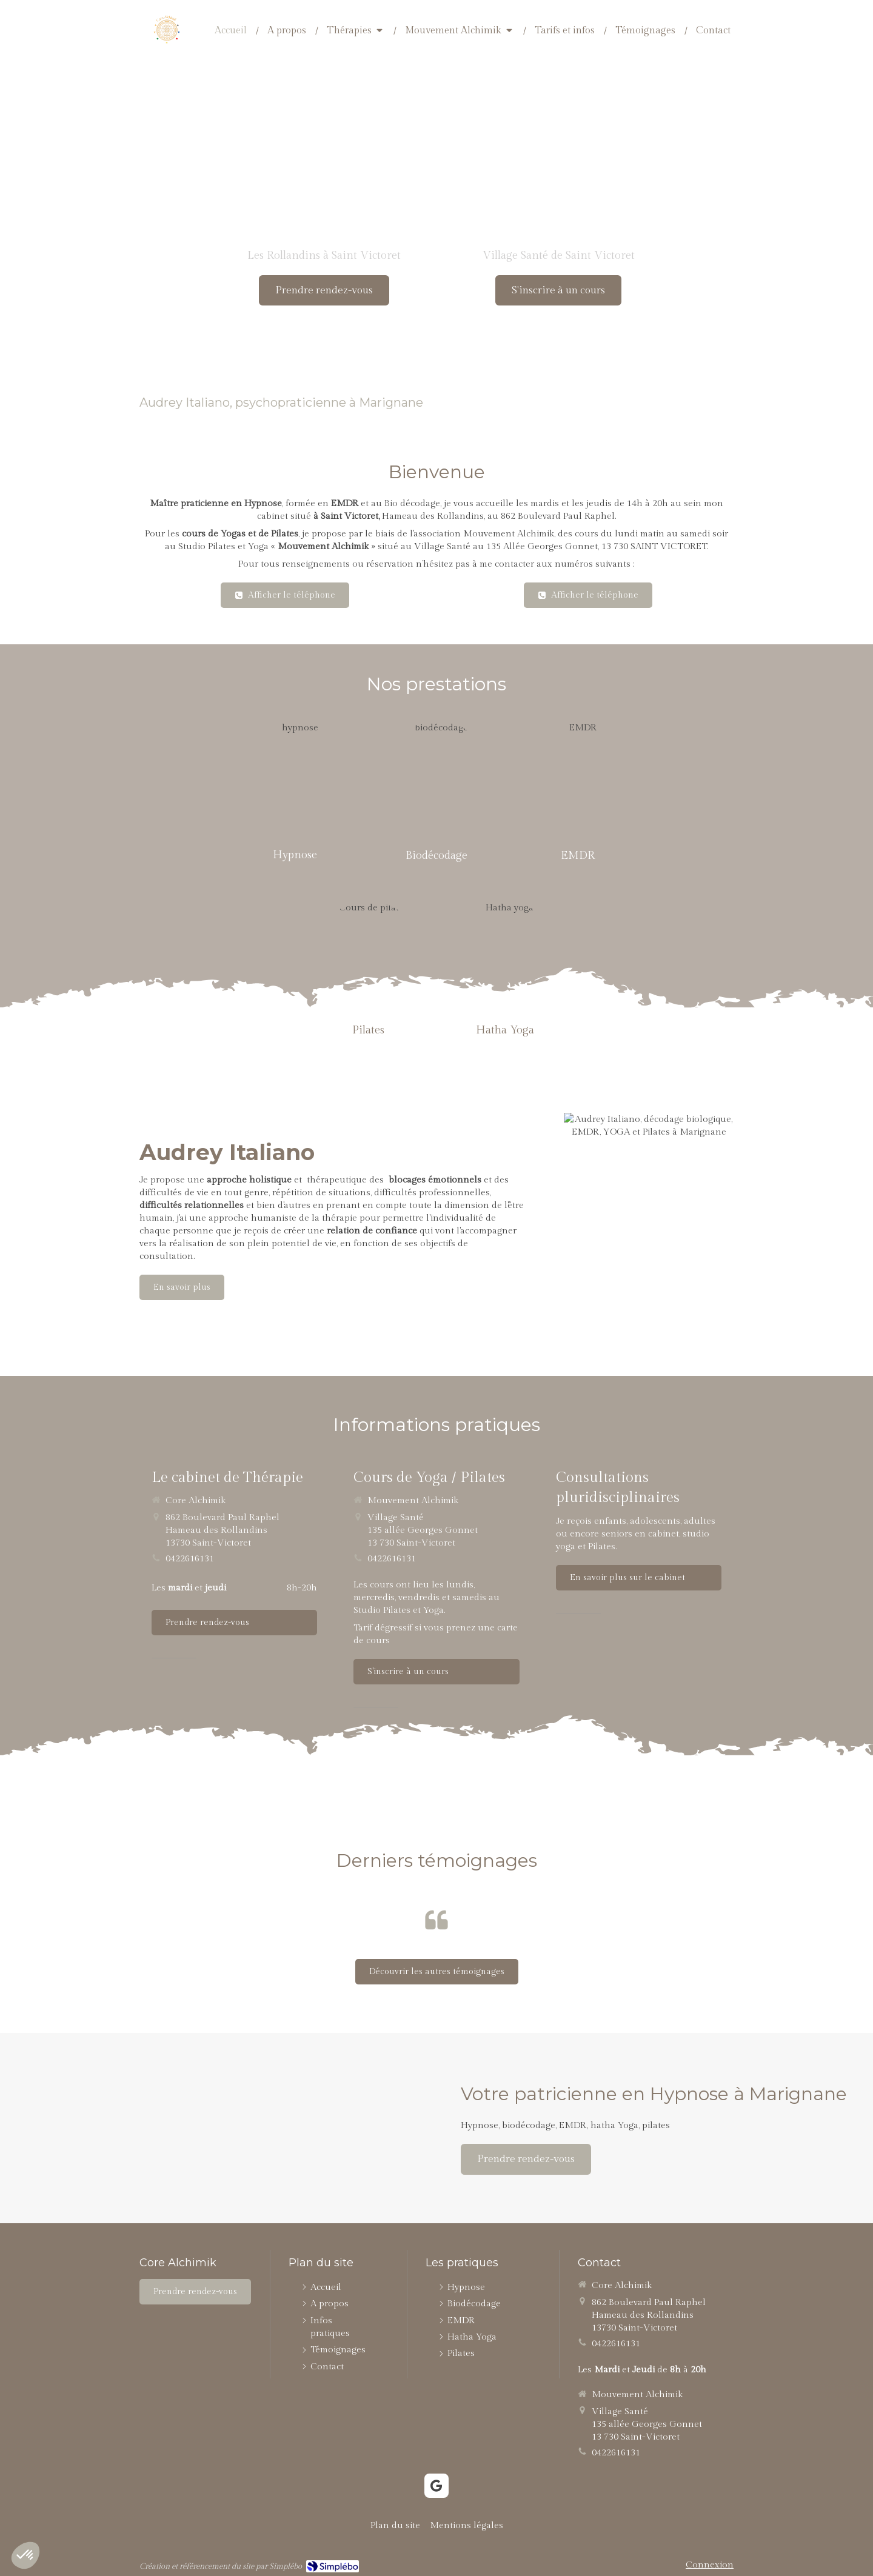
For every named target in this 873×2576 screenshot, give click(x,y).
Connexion (710, 2565)
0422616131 (190, 1558)
